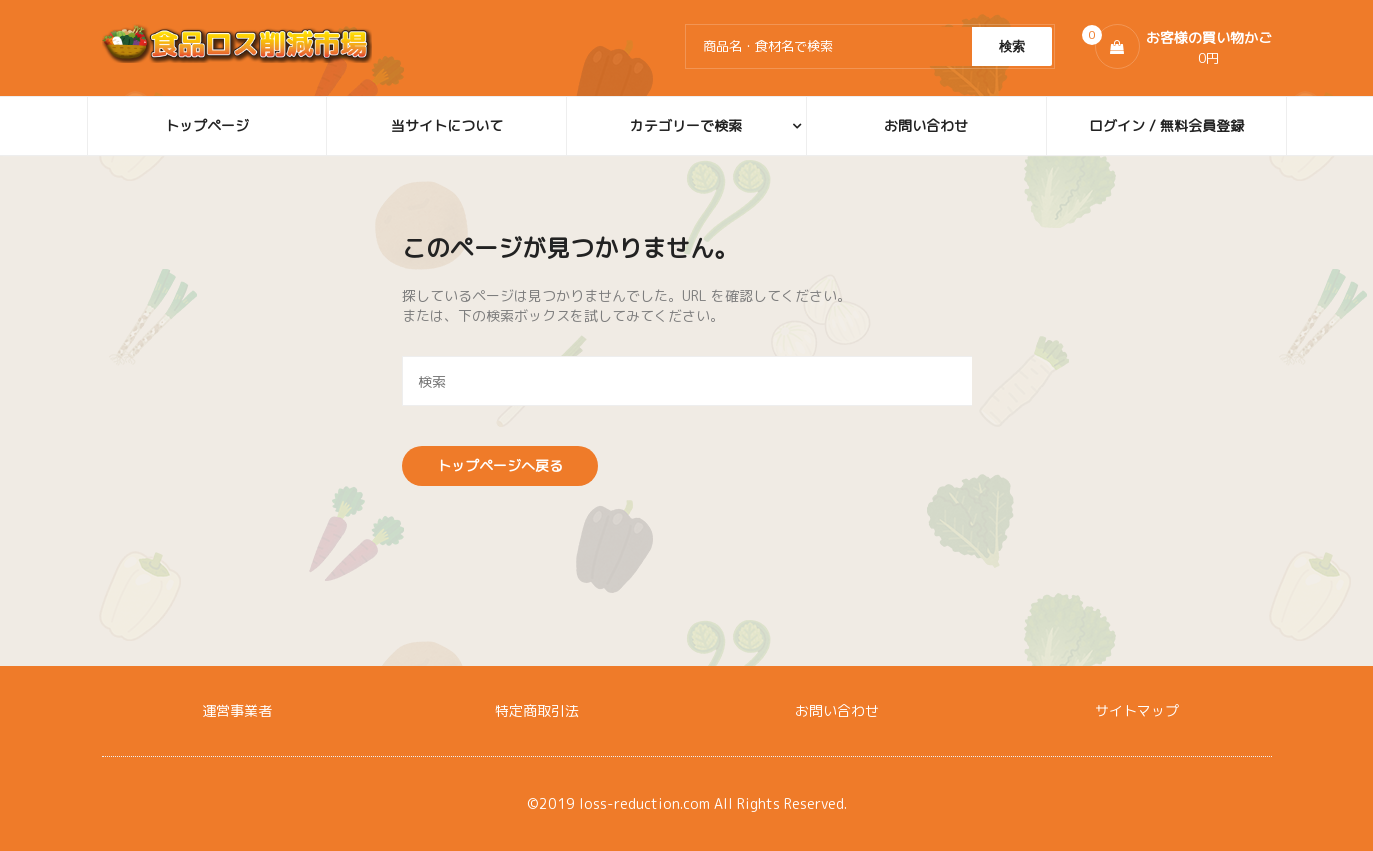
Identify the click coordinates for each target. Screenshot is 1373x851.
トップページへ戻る (500, 465)
